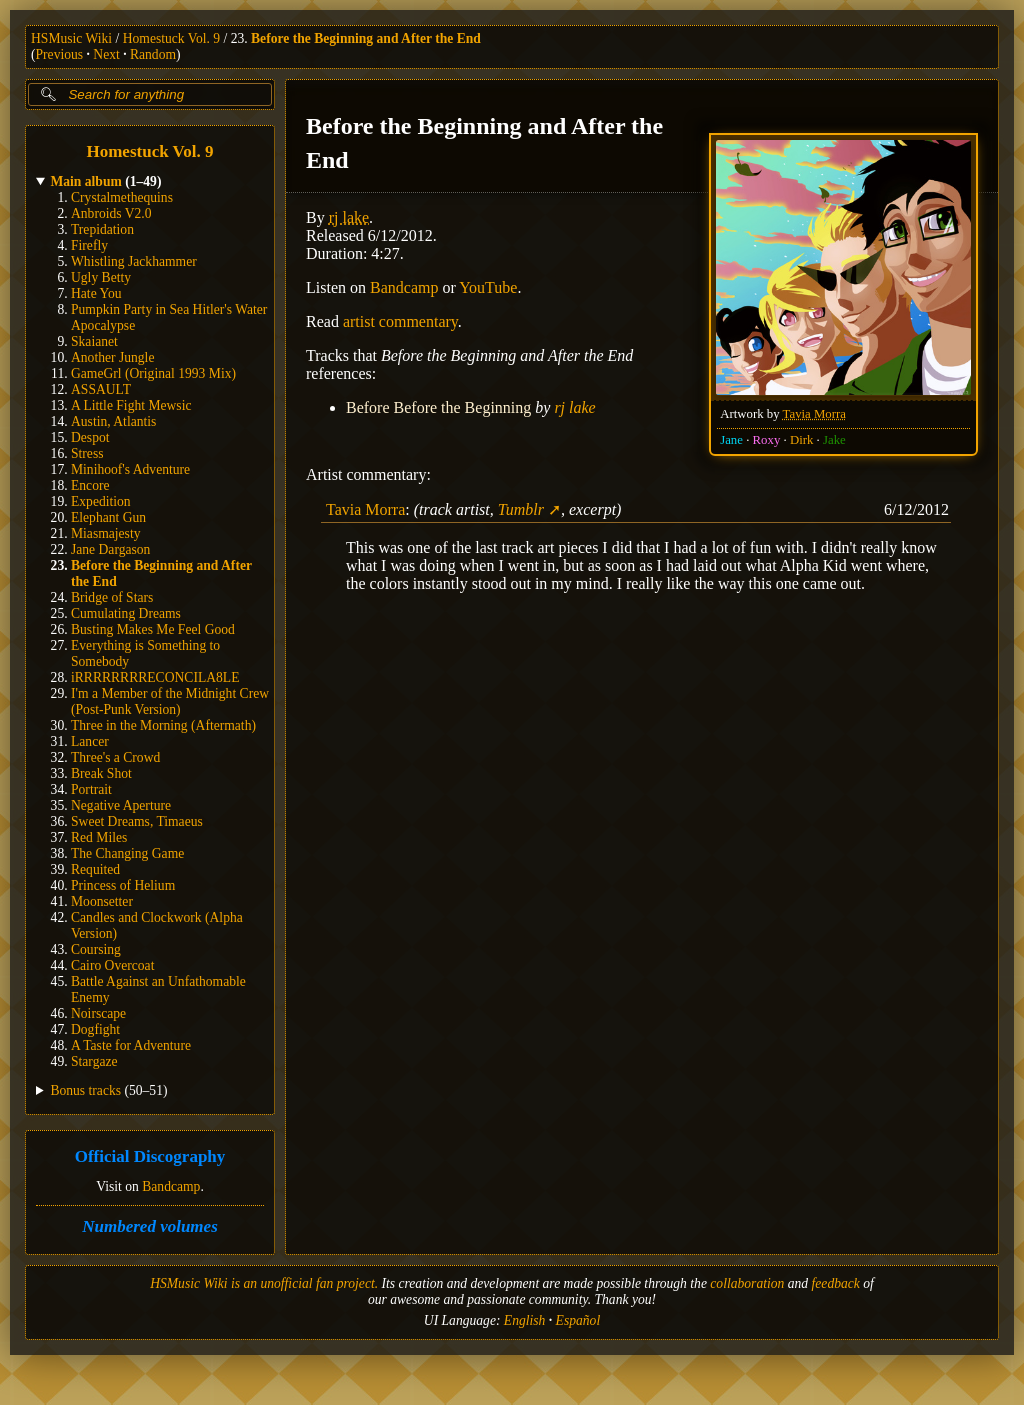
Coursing (96, 949)
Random (153, 54)
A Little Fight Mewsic (131, 405)
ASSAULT (101, 389)
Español (578, 1320)
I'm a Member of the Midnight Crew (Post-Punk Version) (170, 701)
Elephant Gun (108, 517)
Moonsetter (102, 901)
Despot (90, 437)
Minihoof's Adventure (130, 469)
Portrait (91, 789)
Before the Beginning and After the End (366, 38)
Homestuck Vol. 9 (171, 38)
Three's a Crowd (115, 757)
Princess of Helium (123, 885)
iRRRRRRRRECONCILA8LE (155, 677)
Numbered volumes (150, 1226)
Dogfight (95, 1029)
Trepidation (102, 229)
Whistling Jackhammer (134, 261)
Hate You (96, 293)
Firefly (89, 245)
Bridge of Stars (112, 597)
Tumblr (521, 509)
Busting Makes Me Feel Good (153, 629)
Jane (731, 440)
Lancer (90, 741)
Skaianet (94, 341)
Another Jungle (112, 357)
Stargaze (94, 1061)
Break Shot (101, 773)
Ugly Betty (101, 277)
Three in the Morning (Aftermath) (163, 725)
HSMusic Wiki (71, 38)
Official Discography (150, 1157)
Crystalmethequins (122, 197)
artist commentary (400, 321)
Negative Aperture (121, 805)
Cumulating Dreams (126, 613)
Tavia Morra (814, 414)
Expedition (101, 501)
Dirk (801, 440)
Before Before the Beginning (438, 407)
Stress (87, 453)
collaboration (747, 1283)
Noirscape (98, 1013)
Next (106, 54)
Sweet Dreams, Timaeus (137, 821)
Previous (60, 54)
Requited (95, 869)
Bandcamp (171, 1186)
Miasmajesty (105, 533)
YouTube (488, 287)
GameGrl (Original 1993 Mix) (153, 373)
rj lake (349, 217)
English (525, 1320)
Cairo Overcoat (112, 965)
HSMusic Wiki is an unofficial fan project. (264, 1283)
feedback (836, 1283)
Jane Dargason (110, 549)
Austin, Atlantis (113, 421)
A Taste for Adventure (131, 1045)
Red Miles (99, 837)
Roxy (767, 440)
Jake (834, 440)
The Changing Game (127, 853)
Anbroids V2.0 (111, 213)
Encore (90, 485)
